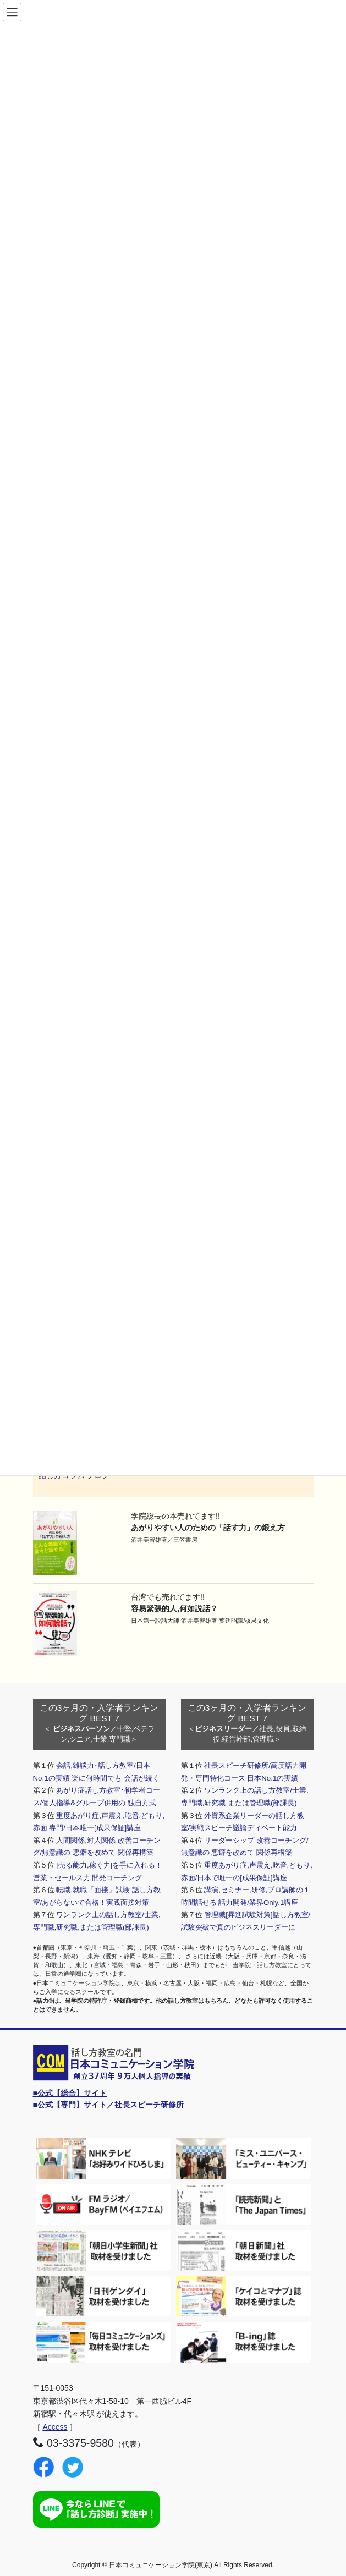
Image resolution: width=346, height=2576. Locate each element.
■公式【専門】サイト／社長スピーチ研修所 (108, 2104)
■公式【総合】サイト (70, 2093)
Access (54, 2427)
